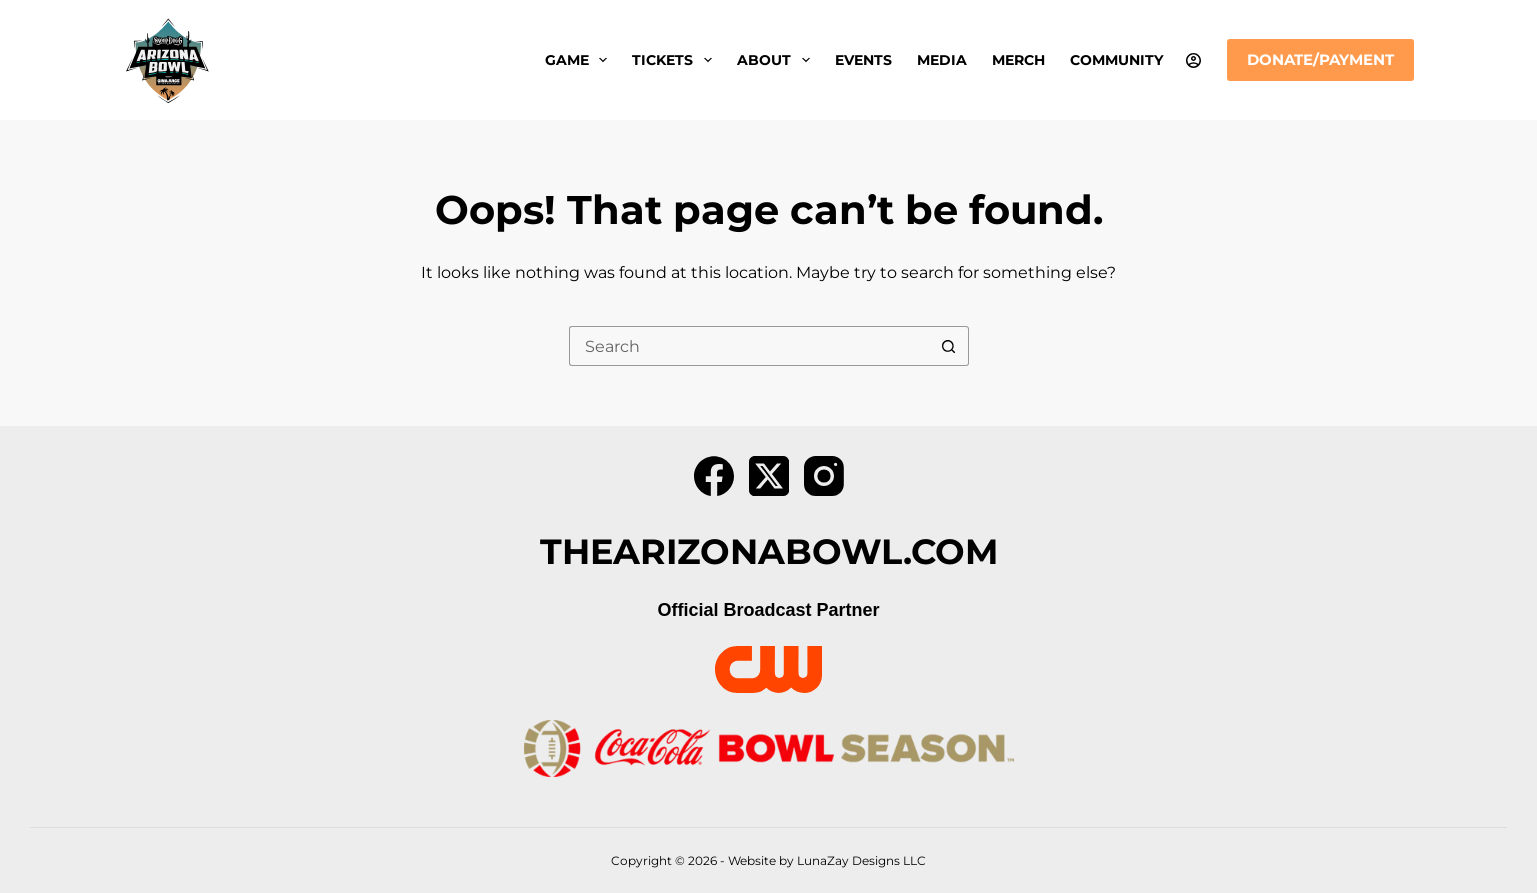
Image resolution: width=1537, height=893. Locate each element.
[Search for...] (749, 346)
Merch (1018, 60)
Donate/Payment (1320, 59)
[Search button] (949, 346)
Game (580, 60)
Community (1116, 60)
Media (942, 60)
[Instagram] (824, 476)
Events (863, 60)
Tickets (676, 60)
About (777, 60)
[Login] (1193, 60)
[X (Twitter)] (769, 476)
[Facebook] (714, 476)
